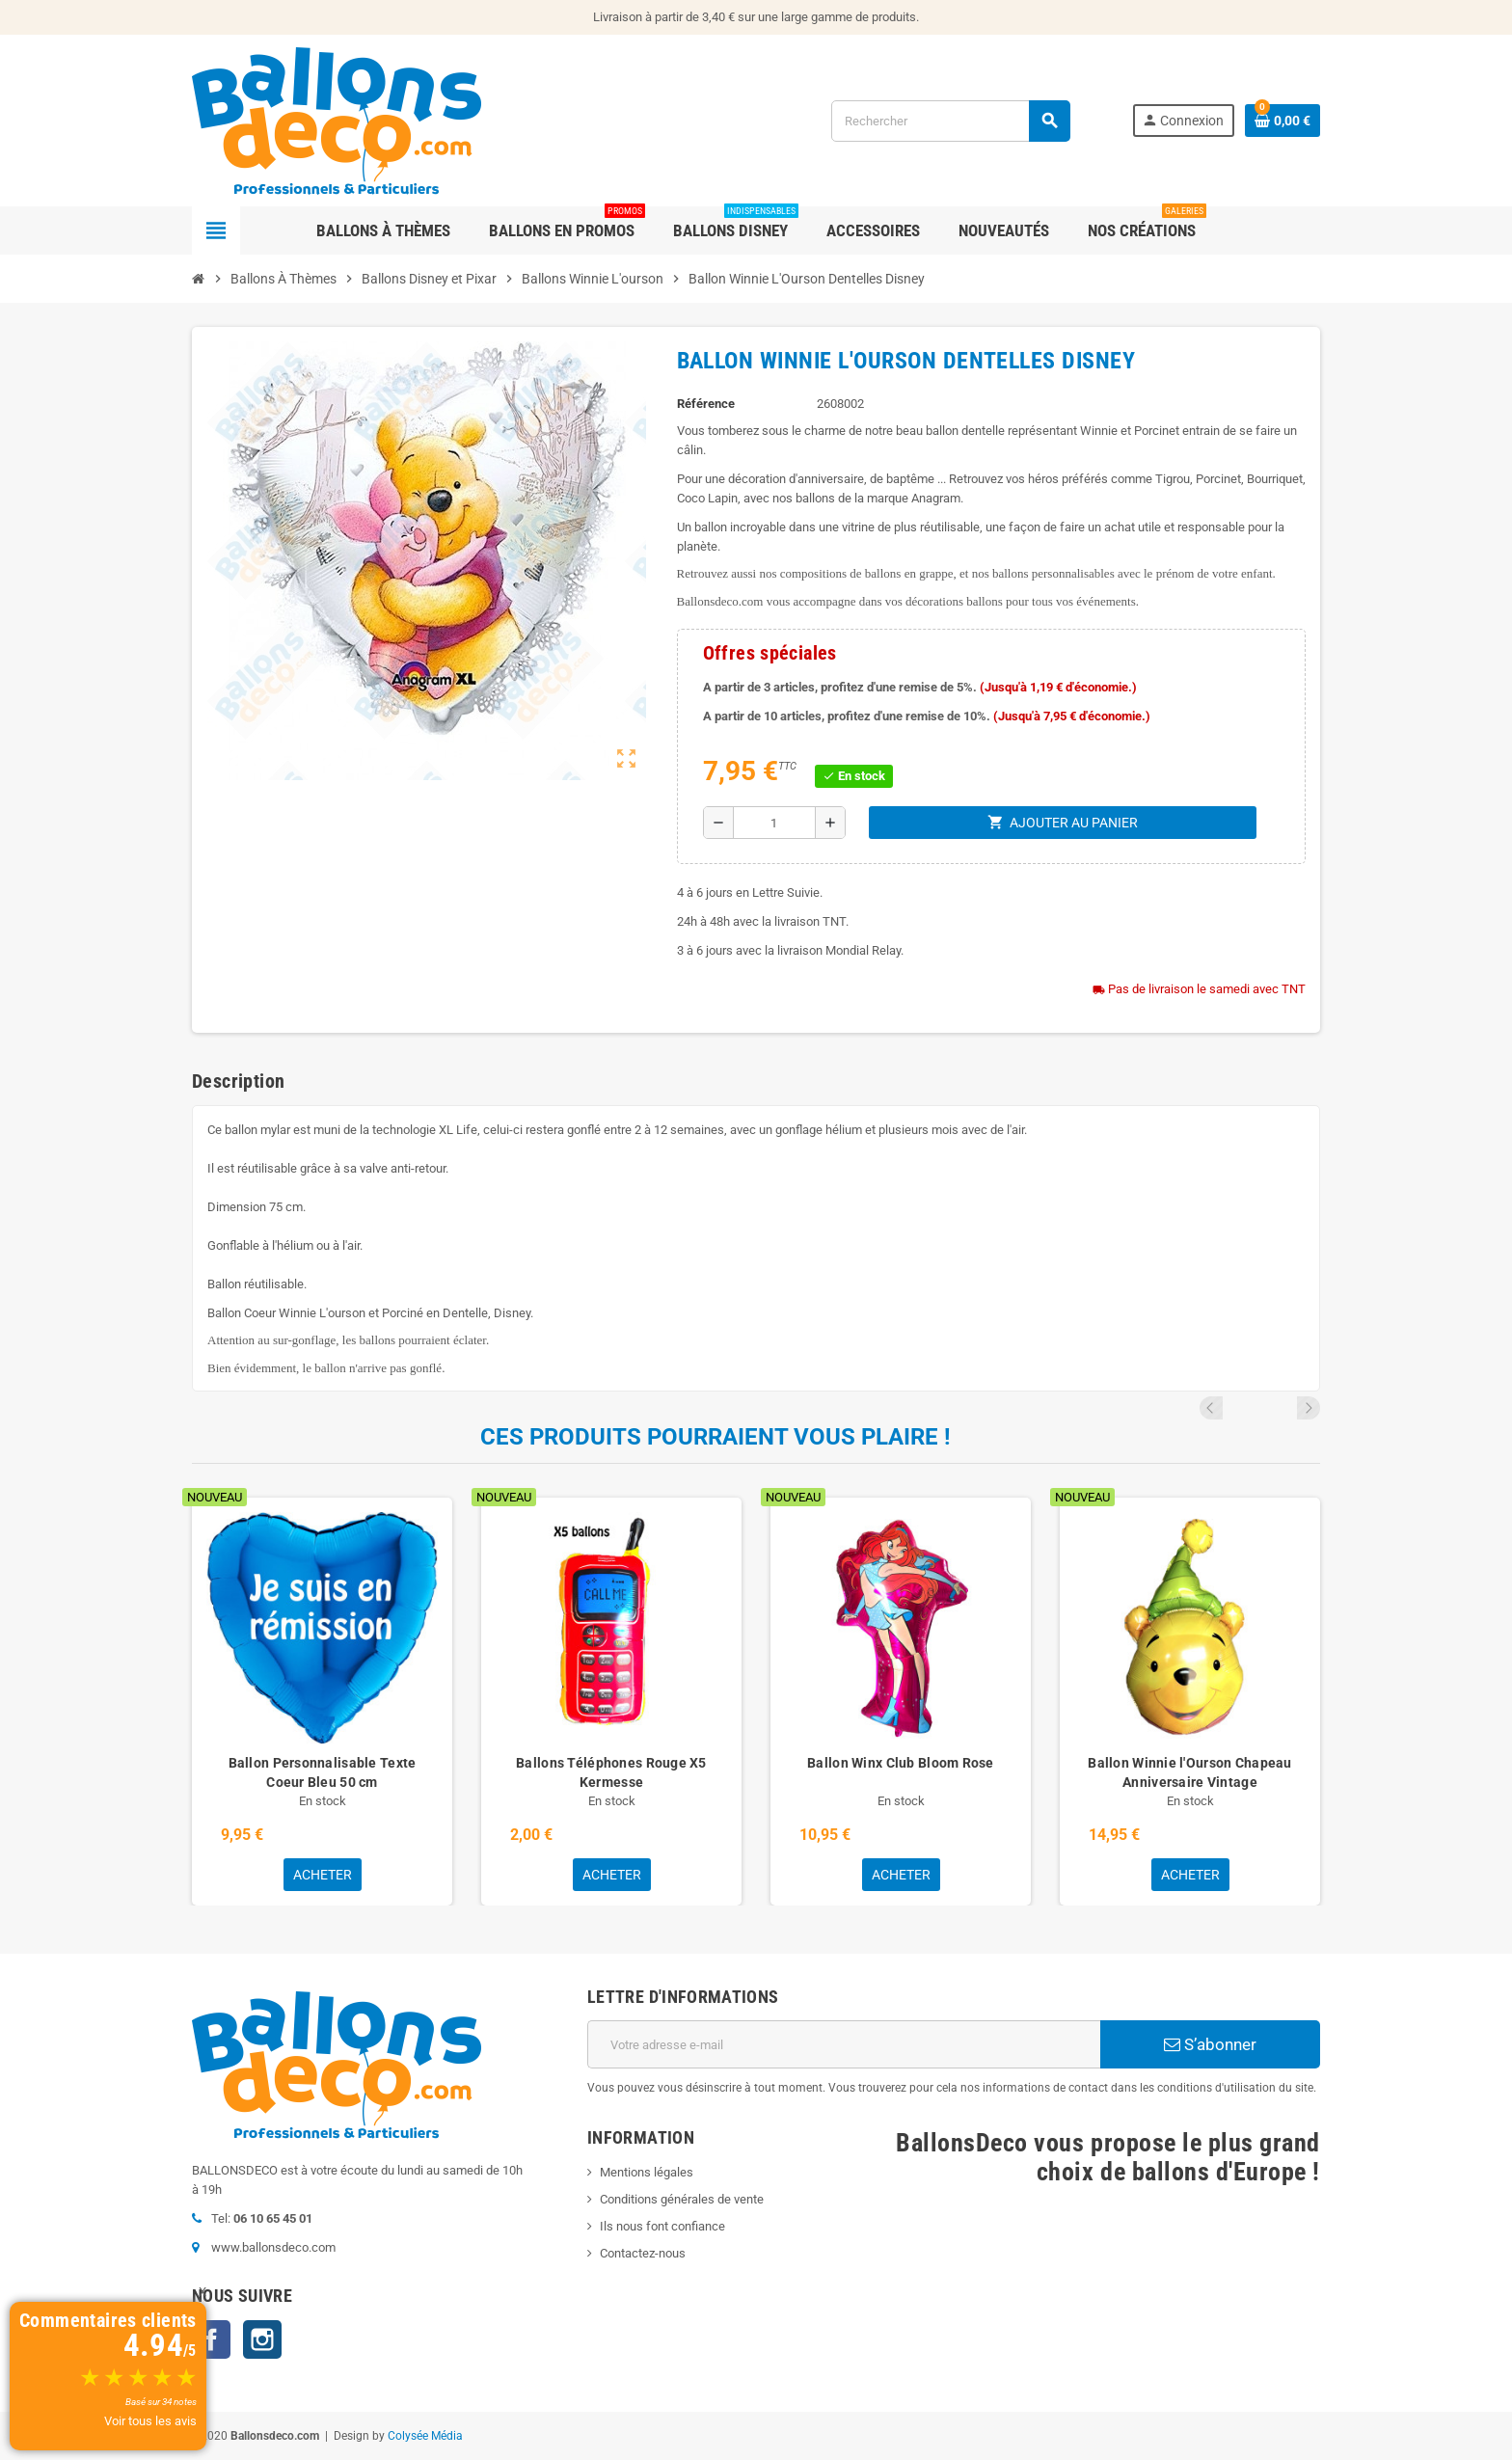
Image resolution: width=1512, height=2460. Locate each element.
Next (1308, 1407)
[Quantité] (774, 822)
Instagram (262, 2339)
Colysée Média (425, 2436)
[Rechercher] (950, 121)
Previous (1282, 1407)
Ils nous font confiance (662, 2226)
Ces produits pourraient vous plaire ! (715, 1436)
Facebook (211, 2339)
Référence (706, 403)
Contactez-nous (643, 2253)
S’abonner (1210, 2044)
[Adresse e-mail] (843, 2044)
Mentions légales (646, 2172)
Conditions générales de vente (682, 2199)
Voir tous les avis (150, 2421)
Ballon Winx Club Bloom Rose (900, 1763)
